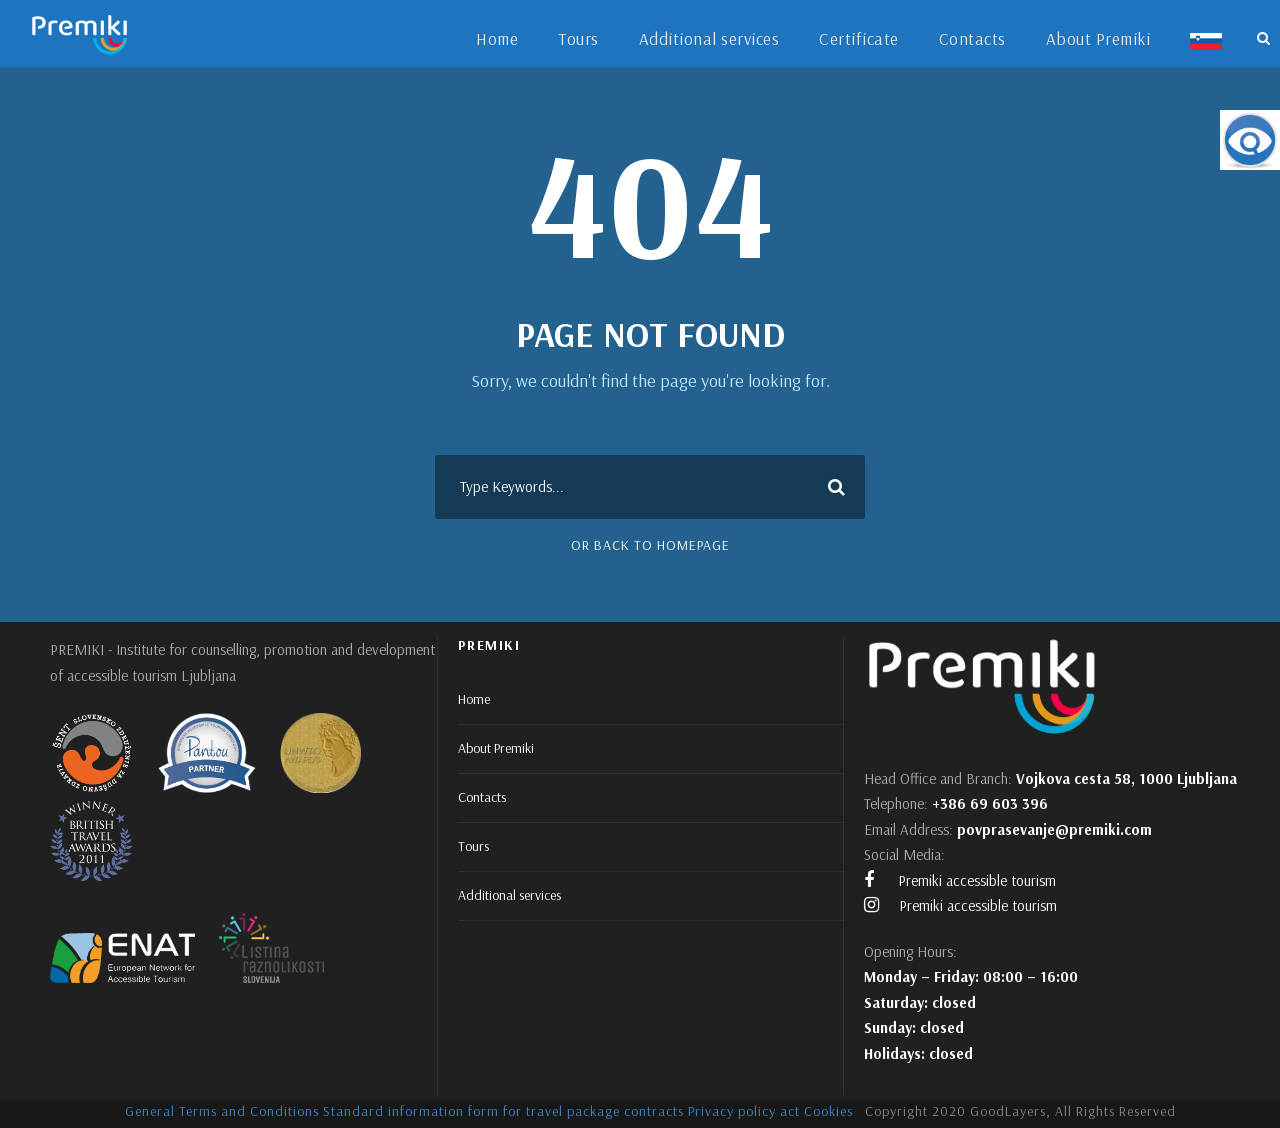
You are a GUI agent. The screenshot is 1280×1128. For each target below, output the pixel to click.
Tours (578, 38)
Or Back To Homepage (650, 545)
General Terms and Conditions (222, 1111)
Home (497, 38)
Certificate (859, 38)
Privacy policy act (744, 1111)
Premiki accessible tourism (960, 880)
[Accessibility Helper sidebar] (1250, 140)
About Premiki (1098, 38)
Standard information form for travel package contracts (503, 1111)
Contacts (972, 38)
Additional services (709, 38)
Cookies (828, 1111)
